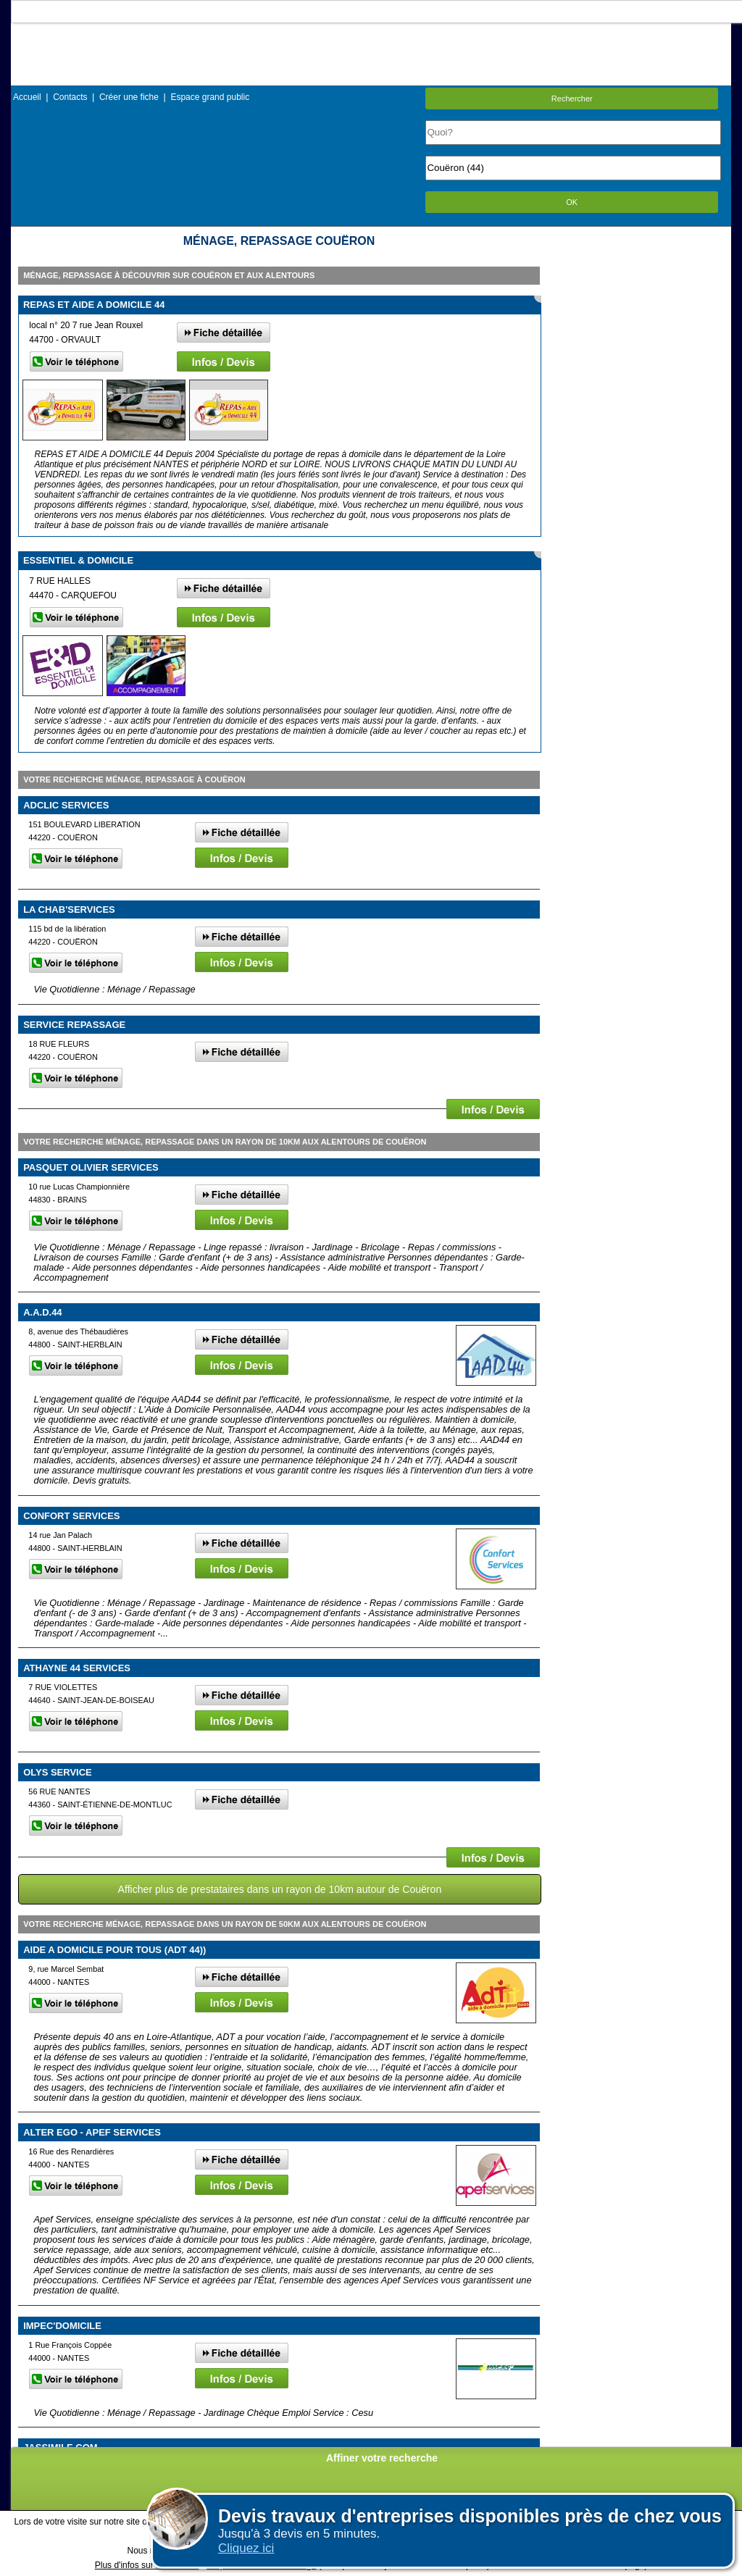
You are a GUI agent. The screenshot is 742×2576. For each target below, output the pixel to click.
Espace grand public (209, 97)
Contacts (70, 97)
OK (572, 202)
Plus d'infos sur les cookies (147, 2565)
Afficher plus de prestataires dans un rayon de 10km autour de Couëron (280, 1889)
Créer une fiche (129, 97)
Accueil (27, 97)
